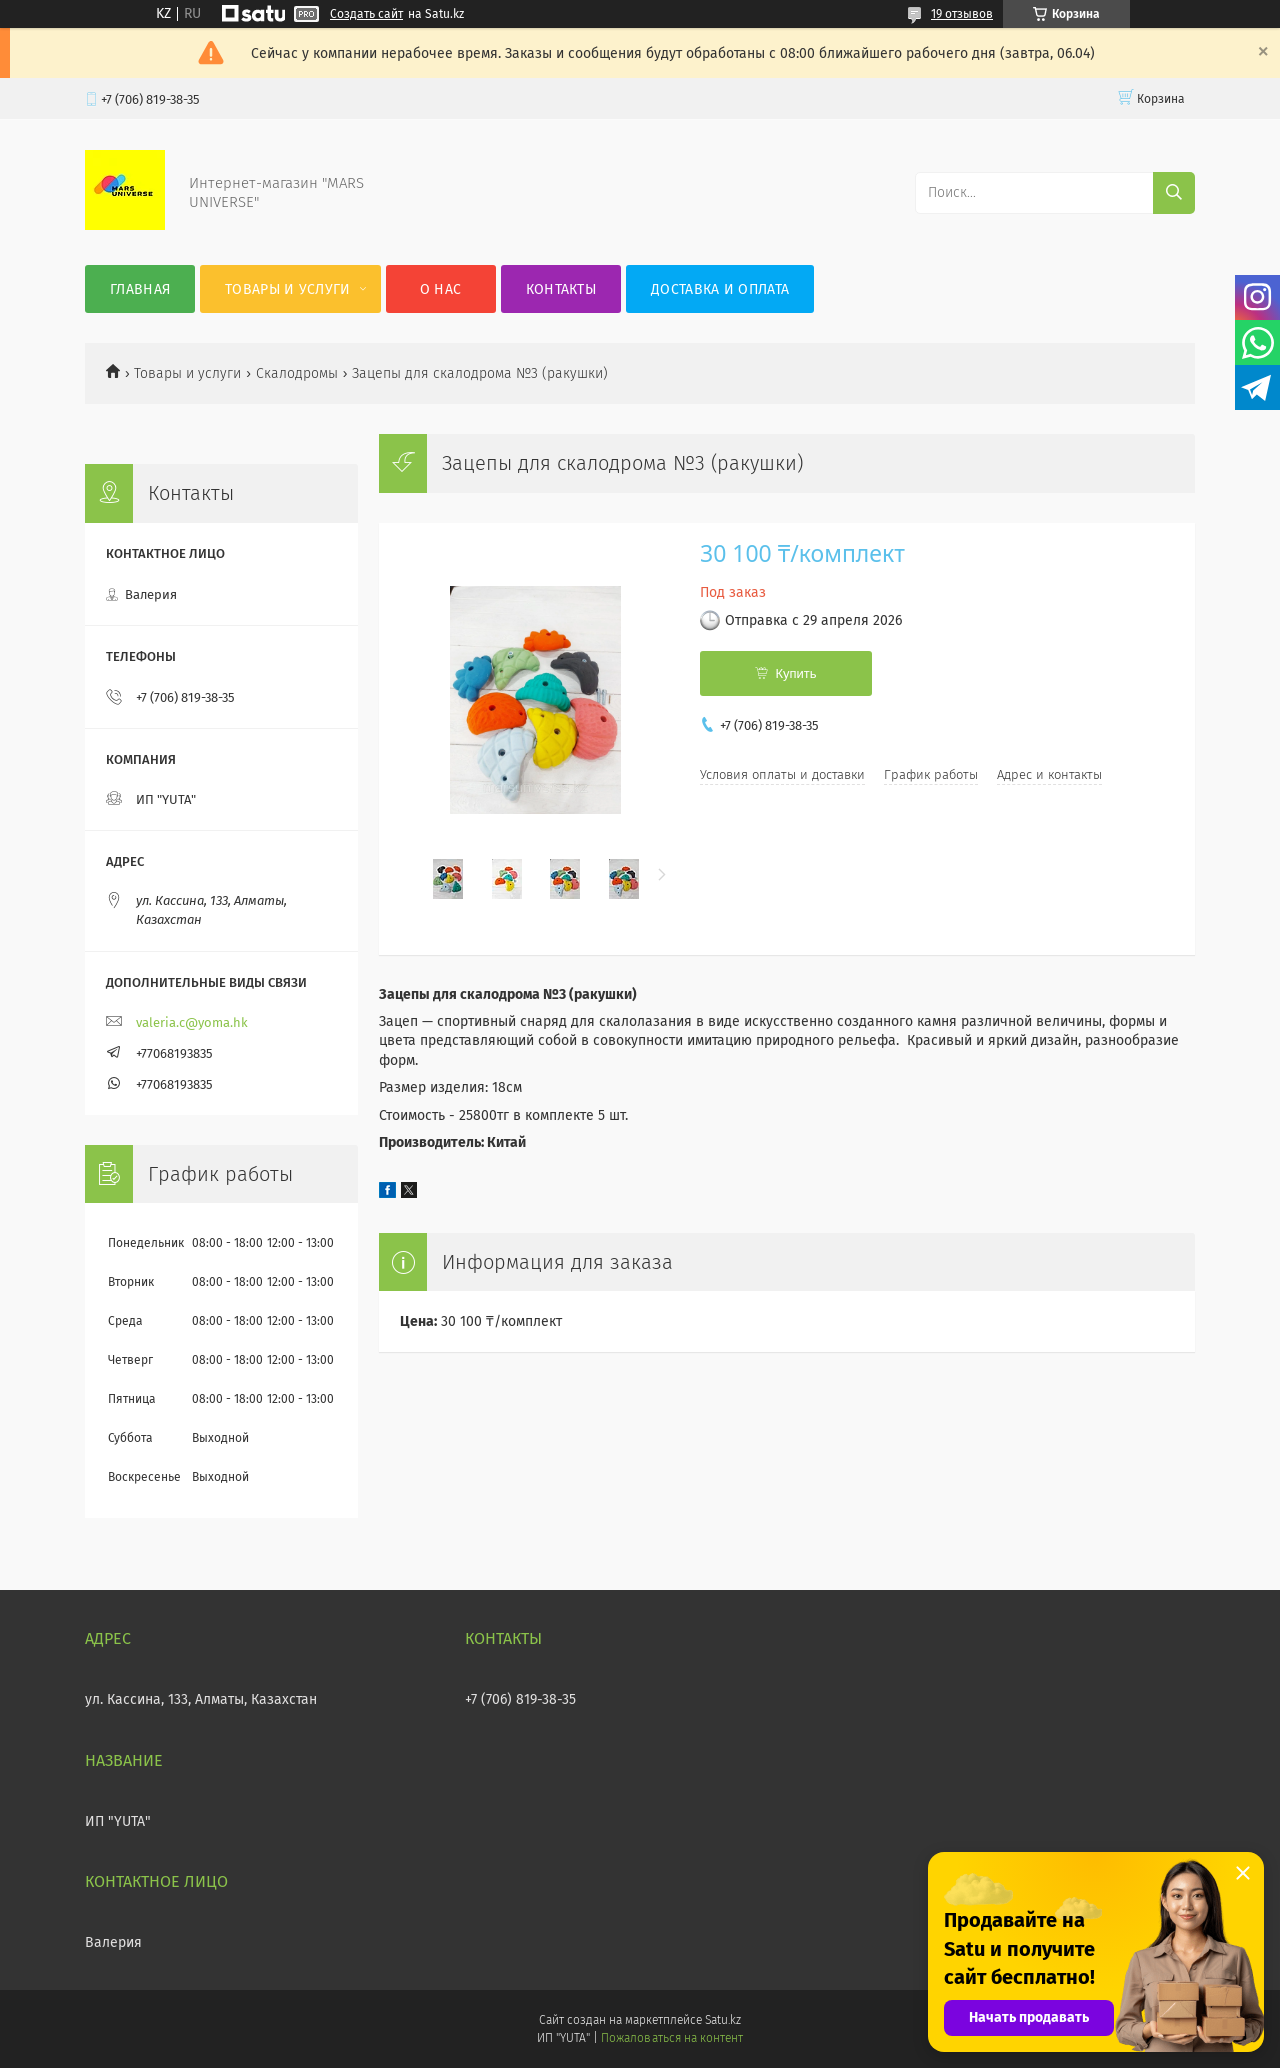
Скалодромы (297, 373)
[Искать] (1174, 193)
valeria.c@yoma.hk (192, 1022)
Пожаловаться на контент (671, 2038)
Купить (795, 673)
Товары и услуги (288, 289)
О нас (441, 289)
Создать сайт (366, 14)
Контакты (561, 289)
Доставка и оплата (720, 289)
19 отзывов (962, 14)
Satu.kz (723, 2020)
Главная (140, 289)
